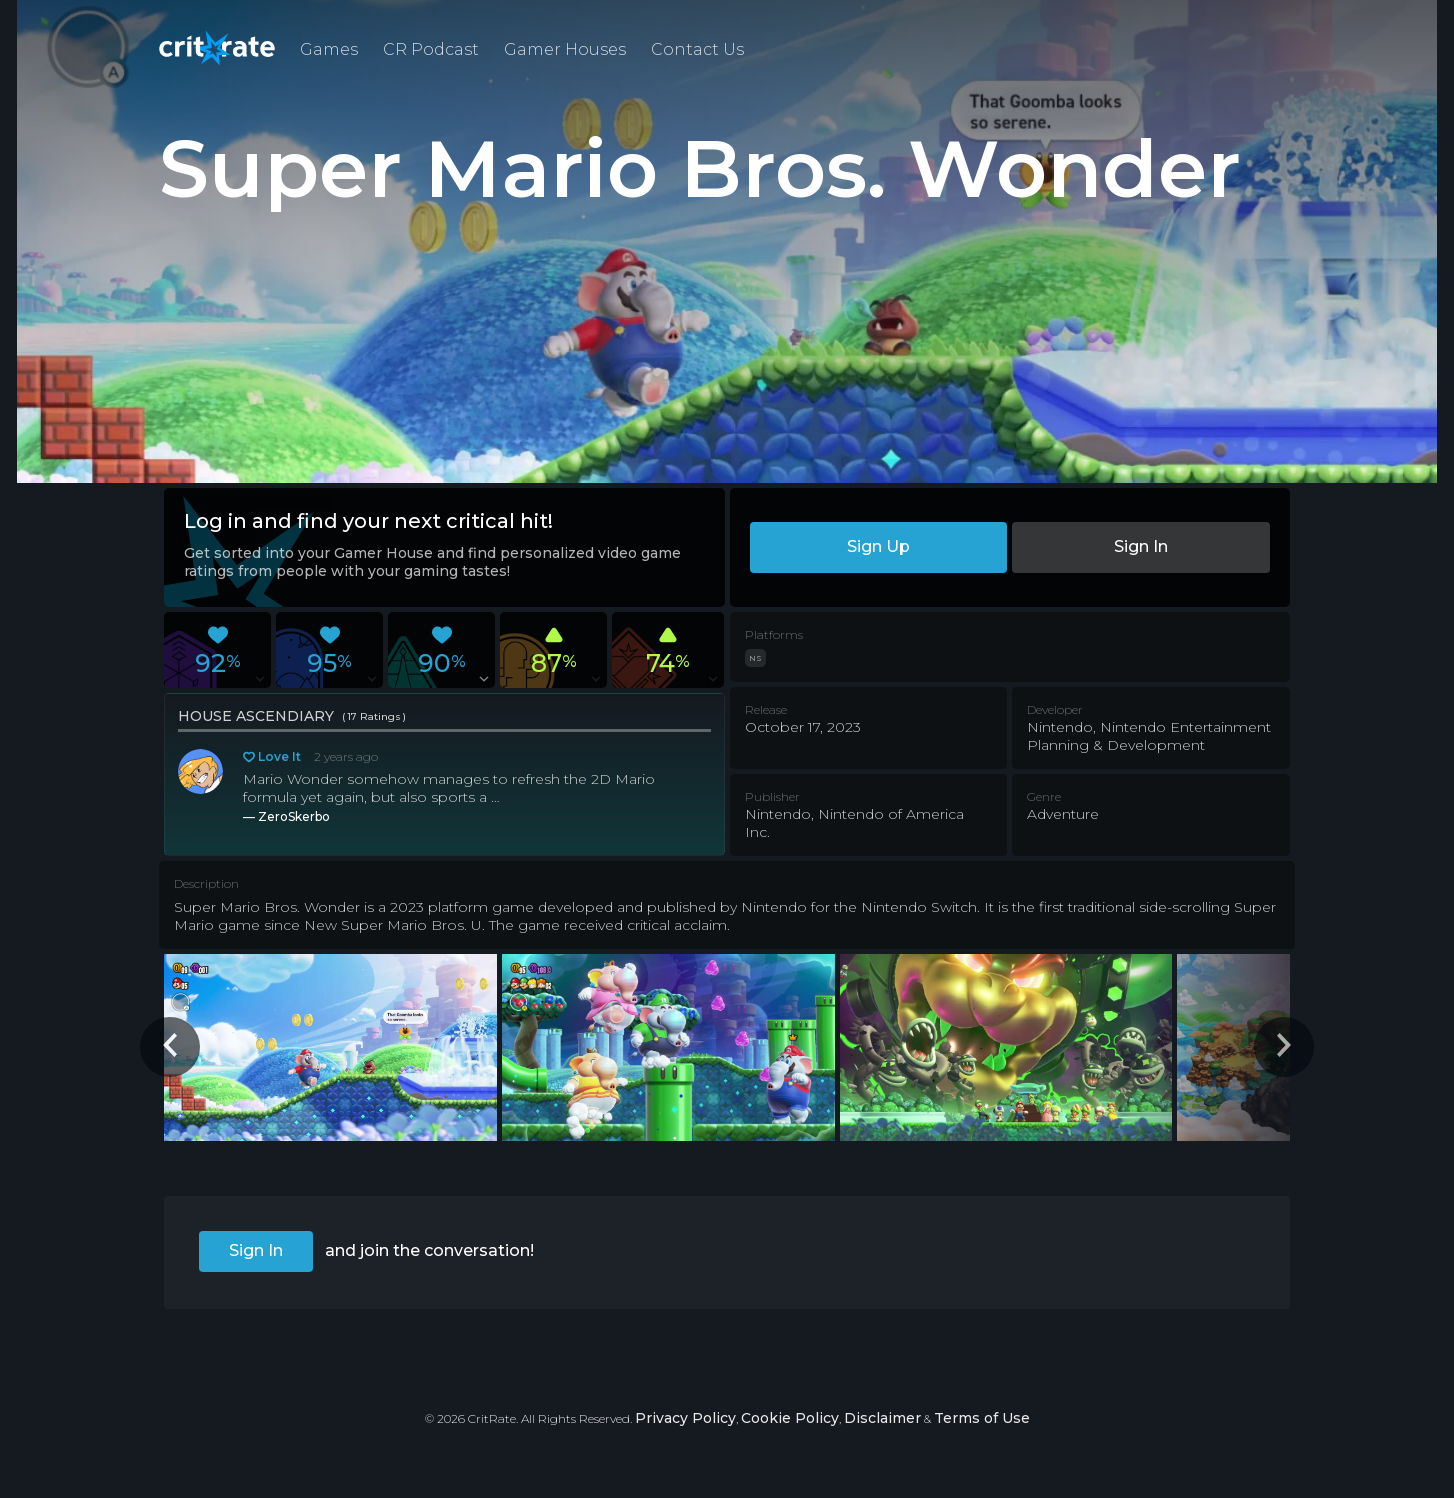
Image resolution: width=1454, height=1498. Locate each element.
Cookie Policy (790, 1418)
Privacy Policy (685, 1418)
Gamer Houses (565, 49)
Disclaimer (882, 1418)
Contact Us (697, 49)
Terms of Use (982, 1418)
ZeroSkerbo (294, 816)
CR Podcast (431, 49)
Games (329, 49)
